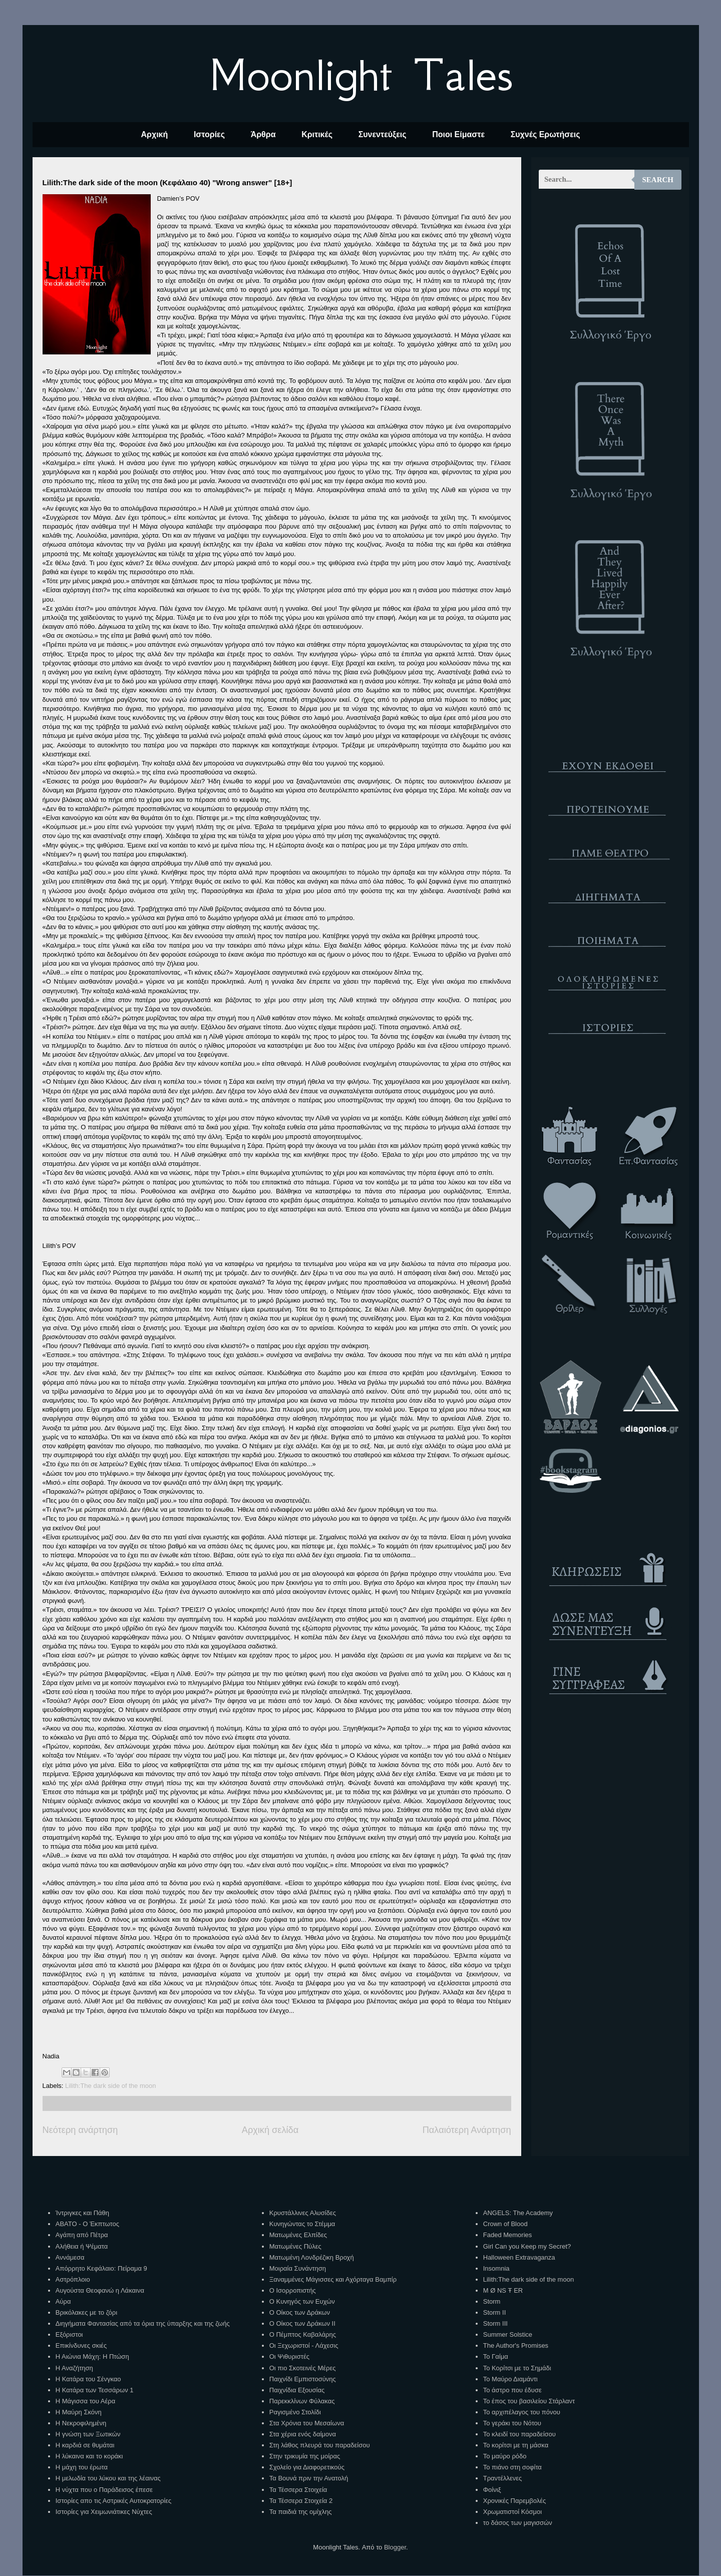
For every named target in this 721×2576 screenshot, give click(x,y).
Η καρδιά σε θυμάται (85, 2445)
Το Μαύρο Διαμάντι (510, 2379)
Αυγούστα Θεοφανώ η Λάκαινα (100, 2290)
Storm (492, 2301)
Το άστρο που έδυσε (512, 2390)
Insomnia (496, 2268)
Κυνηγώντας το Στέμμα (302, 2224)
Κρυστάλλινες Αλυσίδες (302, 2213)
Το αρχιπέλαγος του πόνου (521, 2412)
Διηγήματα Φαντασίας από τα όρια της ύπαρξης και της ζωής (143, 2323)
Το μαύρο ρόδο (505, 2456)
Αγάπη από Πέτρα (82, 2235)
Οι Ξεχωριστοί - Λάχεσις (303, 2345)
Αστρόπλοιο (73, 2279)
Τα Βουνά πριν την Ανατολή (308, 2478)
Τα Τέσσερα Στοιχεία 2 (300, 2500)
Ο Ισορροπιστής (292, 2290)
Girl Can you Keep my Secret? (527, 2246)
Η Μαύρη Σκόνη (79, 2412)
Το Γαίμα (495, 2356)
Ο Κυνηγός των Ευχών (302, 2301)
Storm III (495, 2323)
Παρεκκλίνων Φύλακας (302, 2401)
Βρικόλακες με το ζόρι (86, 2312)
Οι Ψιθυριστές (289, 2356)
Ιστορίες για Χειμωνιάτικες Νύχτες (104, 2511)
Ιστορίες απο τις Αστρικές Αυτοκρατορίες (114, 2500)
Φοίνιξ (492, 2489)
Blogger (395, 2547)
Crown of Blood (505, 2224)
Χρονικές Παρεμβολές (514, 2500)
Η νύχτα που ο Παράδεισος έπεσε (104, 2489)
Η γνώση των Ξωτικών (88, 2434)
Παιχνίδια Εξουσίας (296, 2390)
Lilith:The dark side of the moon (110, 2085)
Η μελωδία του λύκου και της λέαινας (108, 2478)
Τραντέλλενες (502, 2478)
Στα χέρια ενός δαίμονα (302, 2434)
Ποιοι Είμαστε (458, 134)
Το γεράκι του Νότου (512, 2423)
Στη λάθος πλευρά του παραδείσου (319, 2445)
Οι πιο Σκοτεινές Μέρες (302, 2368)
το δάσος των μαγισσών (517, 2522)
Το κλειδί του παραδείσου (519, 2434)
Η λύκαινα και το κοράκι (89, 2456)
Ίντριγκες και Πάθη (82, 2213)
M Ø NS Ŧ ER (503, 2290)
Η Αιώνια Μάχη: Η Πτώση (92, 2356)
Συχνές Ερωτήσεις (545, 134)
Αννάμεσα (70, 2257)
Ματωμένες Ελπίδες (298, 2235)
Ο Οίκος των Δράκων (299, 2312)
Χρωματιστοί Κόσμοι (512, 2511)
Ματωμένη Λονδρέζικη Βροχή (311, 2257)
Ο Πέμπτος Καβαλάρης (302, 2334)
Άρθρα (263, 134)
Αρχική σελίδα (270, 2130)
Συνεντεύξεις (382, 134)
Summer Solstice (507, 2334)
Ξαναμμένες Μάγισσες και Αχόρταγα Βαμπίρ (333, 2279)
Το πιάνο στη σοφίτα (512, 2467)
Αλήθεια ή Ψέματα (82, 2246)
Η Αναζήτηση (74, 2368)
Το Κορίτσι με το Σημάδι (517, 2368)
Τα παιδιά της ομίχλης (300, 2511)
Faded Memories (507, 2235)
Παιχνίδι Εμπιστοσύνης (302, 2379)
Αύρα (63, 2301)
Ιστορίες (209, 134)
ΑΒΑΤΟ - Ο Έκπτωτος (87, 2224)
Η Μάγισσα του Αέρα (85, 2401)
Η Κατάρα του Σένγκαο (88, 2379)
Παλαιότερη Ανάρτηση (467, 2130)
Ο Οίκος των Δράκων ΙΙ (302, 2323)
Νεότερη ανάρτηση (80, 2130)
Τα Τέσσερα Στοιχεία (298, 2489)
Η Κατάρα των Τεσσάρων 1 (95, 2390)
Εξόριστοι (69, 2334)
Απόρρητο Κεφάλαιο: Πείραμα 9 (101, 2268)
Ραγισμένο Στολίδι (295, 2412)
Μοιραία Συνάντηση (297, 2268)
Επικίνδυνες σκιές (81, 2345)
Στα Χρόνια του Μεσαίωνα (306, 2423)
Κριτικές (316, 134)
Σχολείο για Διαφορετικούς (306, 2467)
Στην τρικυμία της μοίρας (304, 2456)
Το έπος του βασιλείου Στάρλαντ (529, 2401)
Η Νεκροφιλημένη (81, 2423)
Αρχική (154, 134)
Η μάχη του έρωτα (82, 2467)
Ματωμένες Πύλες (295, 2246)
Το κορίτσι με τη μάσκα (515, 2445)
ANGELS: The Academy (518, 2213)
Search (658, 180)
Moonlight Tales (361, 75)
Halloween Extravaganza (519, 2257)
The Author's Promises (515, 2345)
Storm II (494, 2312)
